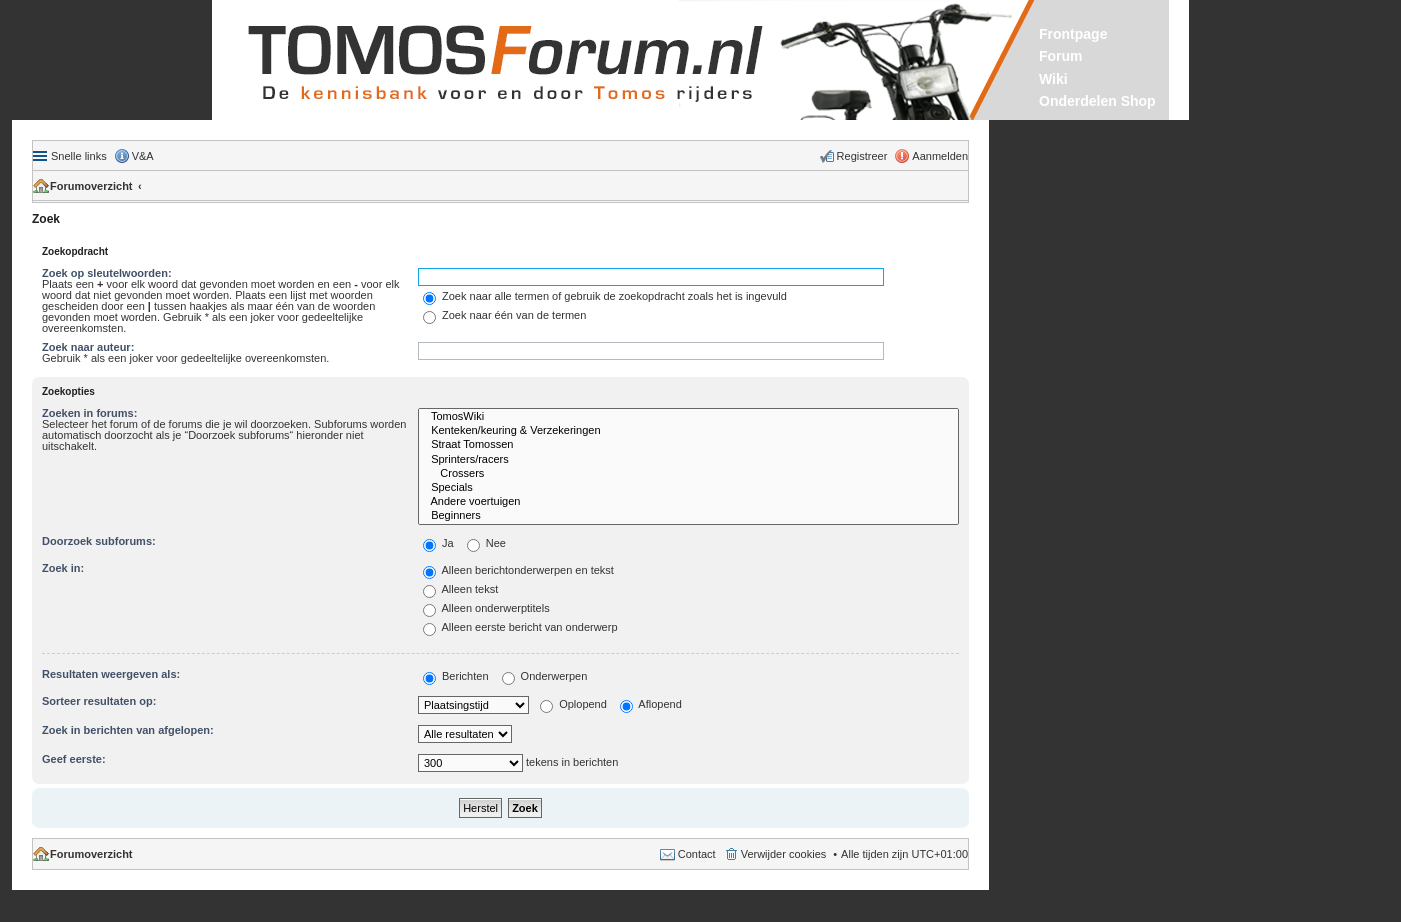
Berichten (456, 676)
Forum (1061, 56)
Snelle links (79, 156)
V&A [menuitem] (143, 156)
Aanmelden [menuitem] (940, 156)
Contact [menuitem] (697, 854)
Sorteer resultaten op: (99, 701)
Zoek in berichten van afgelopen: (128, 730)
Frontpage (1073, 34)
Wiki (1053, 79)
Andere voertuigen (688, 502)
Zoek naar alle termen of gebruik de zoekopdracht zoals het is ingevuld (605, 296)
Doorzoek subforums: (99, 541)
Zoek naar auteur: (88, 347)
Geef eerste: (74, 759)
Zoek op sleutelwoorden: (107, 273)
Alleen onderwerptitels (486, 608)
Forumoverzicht (91, 186)
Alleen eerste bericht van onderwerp (520, 627)
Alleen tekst (460, 589)
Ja (438, 543)
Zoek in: (63, 568)
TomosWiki (688, 417)
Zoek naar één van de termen (504, 315)
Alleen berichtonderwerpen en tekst (518, 570)
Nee (486, 543)
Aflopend (651, 704)
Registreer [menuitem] (862, 156)
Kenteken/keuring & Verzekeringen (688, 431)
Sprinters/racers (688, 460)
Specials (688, 488)
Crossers (688, 474)
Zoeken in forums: (89, 413)
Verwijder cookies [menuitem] (784, 854)
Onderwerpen (545, 676)
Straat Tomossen (688, 445)
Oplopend (573, 704)
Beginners (688, 516)
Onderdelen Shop (1097, 101)
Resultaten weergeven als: (111, 674)
